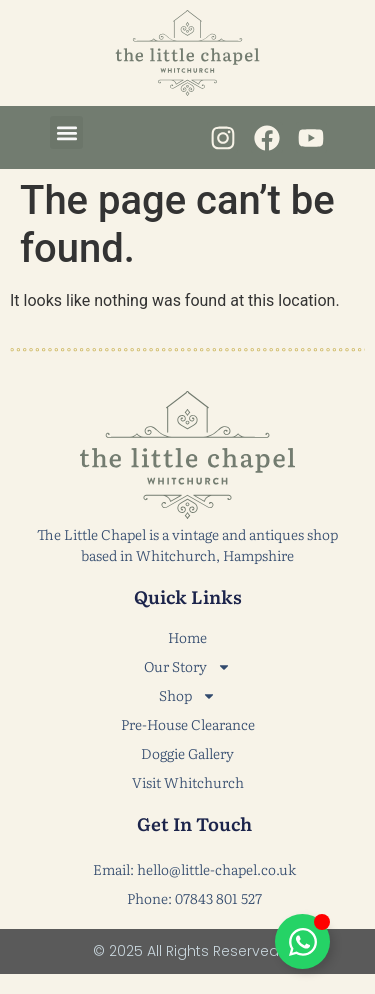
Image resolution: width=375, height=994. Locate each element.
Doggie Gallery (187, 753)
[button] (66, 132)
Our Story (187, 666)
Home (187, 637)
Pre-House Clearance (188, 724)
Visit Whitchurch (188, 782)
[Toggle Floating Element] (302, 941)
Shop (187, 695)
